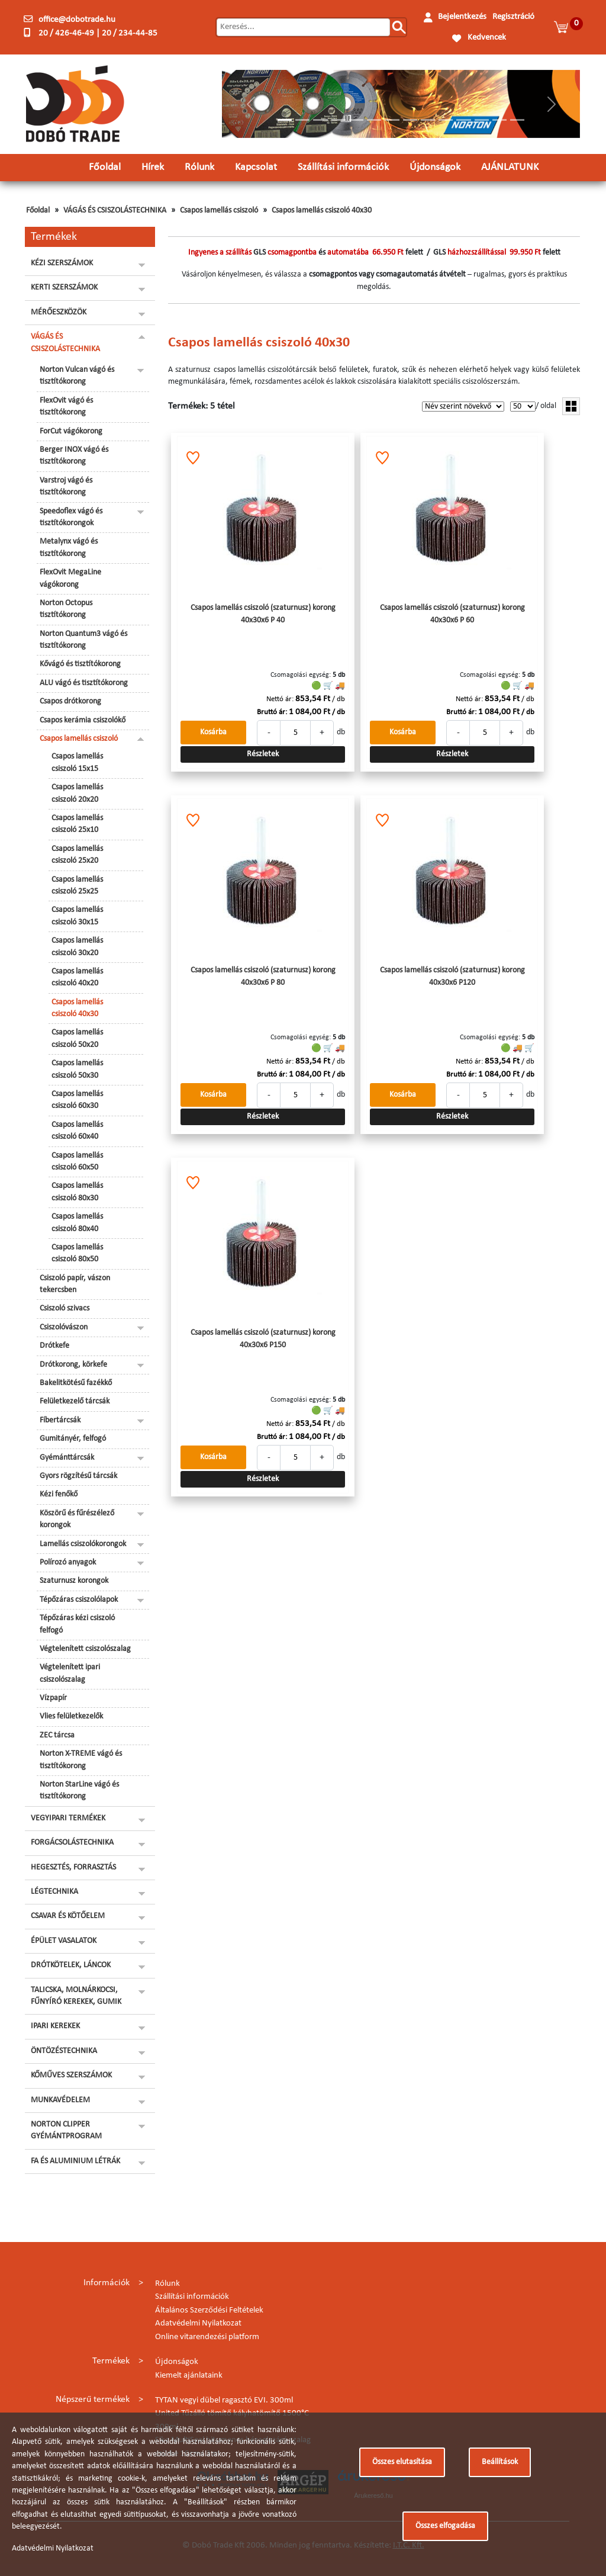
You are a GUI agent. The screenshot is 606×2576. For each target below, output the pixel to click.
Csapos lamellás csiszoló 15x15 (77, 762)
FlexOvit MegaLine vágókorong (70, 578)
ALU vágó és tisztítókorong (84, 683)
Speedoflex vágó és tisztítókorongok (71, 517)
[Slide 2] (302, 120)
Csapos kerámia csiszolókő (82, 720)
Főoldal (105, 167)
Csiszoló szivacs (64, 1308)
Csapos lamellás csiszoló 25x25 (77, 885)
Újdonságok (435, 167)
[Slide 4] (338, 120)
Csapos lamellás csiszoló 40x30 (322, 210)
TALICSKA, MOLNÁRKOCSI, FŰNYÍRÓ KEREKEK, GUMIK (76, 1996)
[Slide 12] (482, 120)
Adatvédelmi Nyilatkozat (198, 2323)
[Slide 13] (499, 120)
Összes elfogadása (445, 2526)
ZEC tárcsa (57, 1735)
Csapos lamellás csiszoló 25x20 (77, 855)
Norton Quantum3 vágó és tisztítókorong (83, 640)
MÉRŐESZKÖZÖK (58, 312)
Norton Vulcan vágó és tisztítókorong (77, 376)
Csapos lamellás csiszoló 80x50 (77, 1253)
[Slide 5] (356, 120)
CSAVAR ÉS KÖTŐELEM (68, 1916)
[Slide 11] (463, 120)
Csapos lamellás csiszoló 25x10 (77, 824)
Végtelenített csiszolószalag (85, 1649)
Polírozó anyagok (68, 1562)
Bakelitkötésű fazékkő (76, 1383)
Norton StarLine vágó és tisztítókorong (79, 1790)
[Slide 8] (410, 120)
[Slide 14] (517, 120)
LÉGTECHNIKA (54, 1892)
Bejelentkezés (462, 16)
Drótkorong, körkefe (73, 1365)
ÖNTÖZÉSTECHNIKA (64, 2051)
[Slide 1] (285, 120)
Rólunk (199, 167)
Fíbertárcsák (60, 1420)
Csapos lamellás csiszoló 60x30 (77, 1100)
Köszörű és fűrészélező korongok (77, 1519)
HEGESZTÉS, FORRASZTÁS (73, 1867)
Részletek (263, 754)
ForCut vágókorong (71, 431)
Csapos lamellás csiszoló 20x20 (77, 793)
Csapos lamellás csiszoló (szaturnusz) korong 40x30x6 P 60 (452, 614)
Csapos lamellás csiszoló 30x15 (77, 916)
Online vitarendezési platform (207, 2337)
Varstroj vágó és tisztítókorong (66, 486)
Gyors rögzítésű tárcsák (78, 1476)
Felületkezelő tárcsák (74, 1401)
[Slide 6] (374, 120)
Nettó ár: (280, 699)
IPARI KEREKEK (55, 2026)
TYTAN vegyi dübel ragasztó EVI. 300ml (224, 2400)
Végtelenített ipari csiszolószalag (70, 1673)
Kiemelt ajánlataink (189, 2375)
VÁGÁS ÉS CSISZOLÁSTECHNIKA (114, 210)
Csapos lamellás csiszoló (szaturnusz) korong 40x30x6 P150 (263, 1338)
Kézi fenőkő (59, 1494)
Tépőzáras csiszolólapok (79, 1600)
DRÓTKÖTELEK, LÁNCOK (71, 1965)
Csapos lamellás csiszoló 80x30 (77, 1192)
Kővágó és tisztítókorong (80, 664)
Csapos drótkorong (70, 701)
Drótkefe (54, 1346)
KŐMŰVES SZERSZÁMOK (71, 2075)
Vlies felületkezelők (71, 1716)
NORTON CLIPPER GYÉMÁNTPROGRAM (66, 2130)
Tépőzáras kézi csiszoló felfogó (77, 1624)
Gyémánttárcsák (67, 1458)
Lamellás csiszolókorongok (83, 1544)
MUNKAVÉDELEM (60, 2100)
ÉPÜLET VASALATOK (63, 1941)
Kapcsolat (256, 167)
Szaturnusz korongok (74, 1581)
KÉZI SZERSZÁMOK (62, 263)
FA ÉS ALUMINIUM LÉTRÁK (75, 2161)
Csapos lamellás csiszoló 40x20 (77, 977)
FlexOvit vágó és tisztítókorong (66, 406)
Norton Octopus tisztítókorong (66, 609)
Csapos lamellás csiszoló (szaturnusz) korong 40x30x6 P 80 (263, 976)
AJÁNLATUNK (510, 167)
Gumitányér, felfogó (73, 1439)
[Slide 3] (320, 120)
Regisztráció (513, 16)
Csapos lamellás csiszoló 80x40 (77, 1222)
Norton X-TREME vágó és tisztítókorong (81, 1759)
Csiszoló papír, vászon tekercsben (75, 1284)
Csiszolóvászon (64, 1327)
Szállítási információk (343, 167)
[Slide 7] (392, 120)
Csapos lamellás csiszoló (219, 210)
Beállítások (500, 2462)
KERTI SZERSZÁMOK (64, 287)
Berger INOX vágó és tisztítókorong (74, 455)
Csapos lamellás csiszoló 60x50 (77, 1161)
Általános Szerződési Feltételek (209, 2310)
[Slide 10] (446, 120)
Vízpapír (53, 1698)
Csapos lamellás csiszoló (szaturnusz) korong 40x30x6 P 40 (263, 614)
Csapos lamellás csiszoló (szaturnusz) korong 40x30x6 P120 (452, 976)
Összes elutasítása (402, 2462)
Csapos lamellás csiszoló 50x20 (77, 1038)
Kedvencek (487, 37)
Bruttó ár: (272, 712)
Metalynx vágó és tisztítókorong (69, 547)
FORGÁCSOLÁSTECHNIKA (72, 1842)
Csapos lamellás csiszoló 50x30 (77, 1069)
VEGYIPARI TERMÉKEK (68, 1818)
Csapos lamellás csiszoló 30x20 (77, 946)
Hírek (152, 167)
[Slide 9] (428, 120)
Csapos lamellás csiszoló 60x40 (77, 1131)
